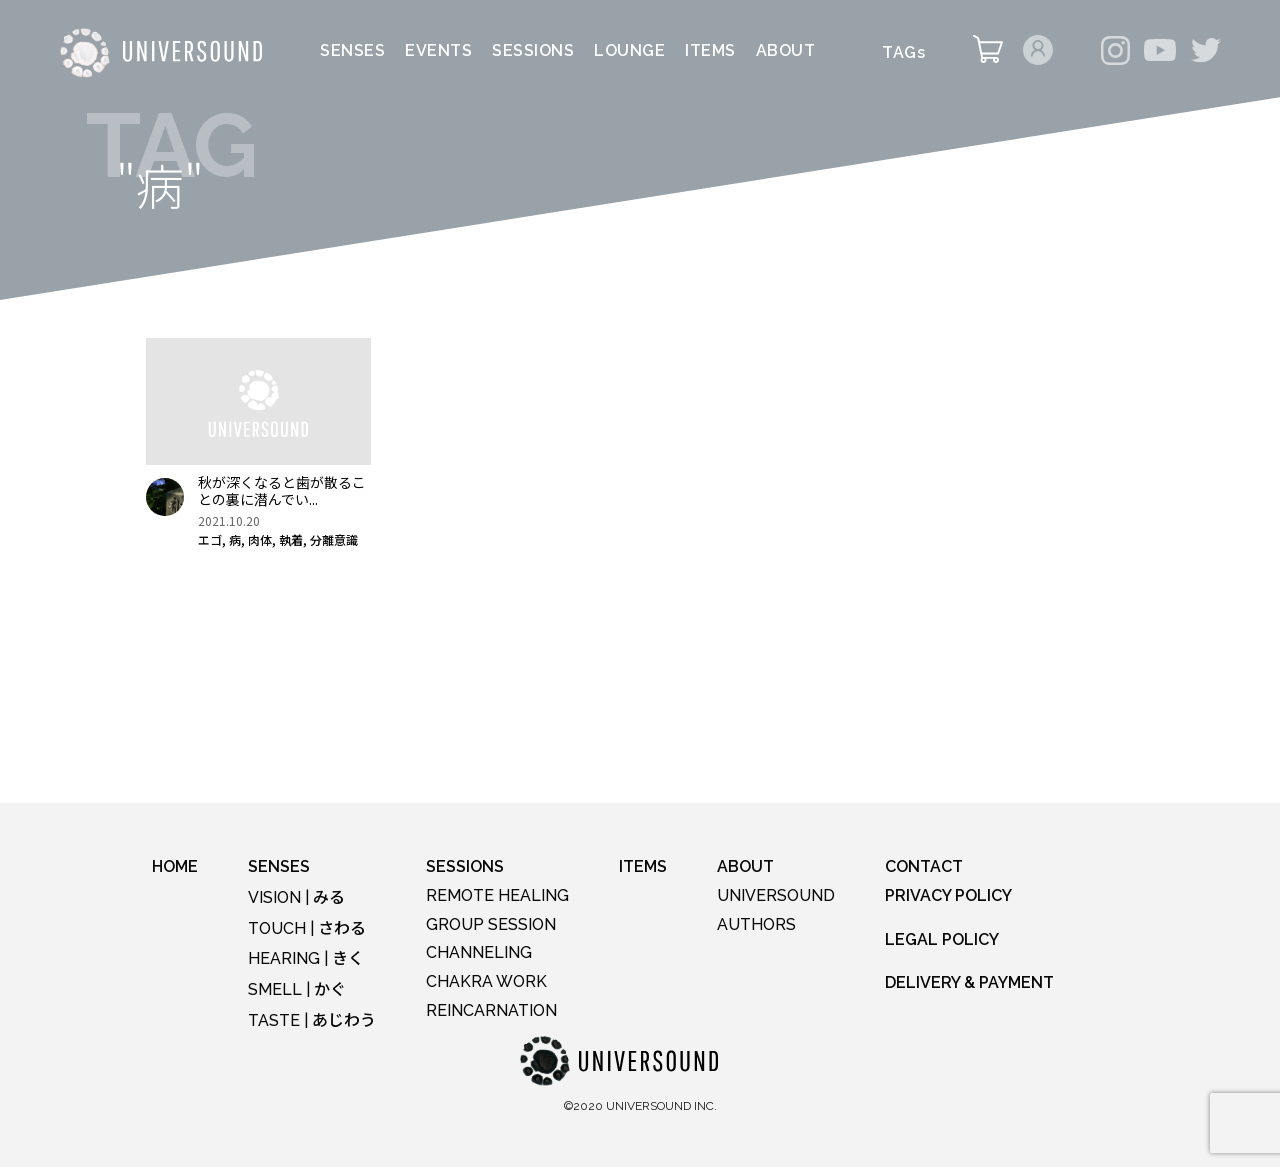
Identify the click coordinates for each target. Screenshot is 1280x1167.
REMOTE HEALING (497, 895)
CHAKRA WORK (486, 981)
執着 (291, 539)
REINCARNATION (491, 1010)
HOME (175, 866)
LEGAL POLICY (942, 939)
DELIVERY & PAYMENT (969, 982)
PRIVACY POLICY (948, 895)
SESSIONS (533, 51)
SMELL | (297, 989)
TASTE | (312, 1020)
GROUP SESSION (491, 924)
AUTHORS (756, 924)
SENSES (352, 51)
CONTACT (924, 866)
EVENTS (438, 51)
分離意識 (334, 539)
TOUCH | (307, 928)
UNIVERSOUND (776, 895)
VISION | (296, 897)
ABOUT (786, 51)
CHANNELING (479, 952)
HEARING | (306, 958)
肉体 (260, 539)
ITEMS (710, 51)
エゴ (210, 539)
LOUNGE (629, 51)
